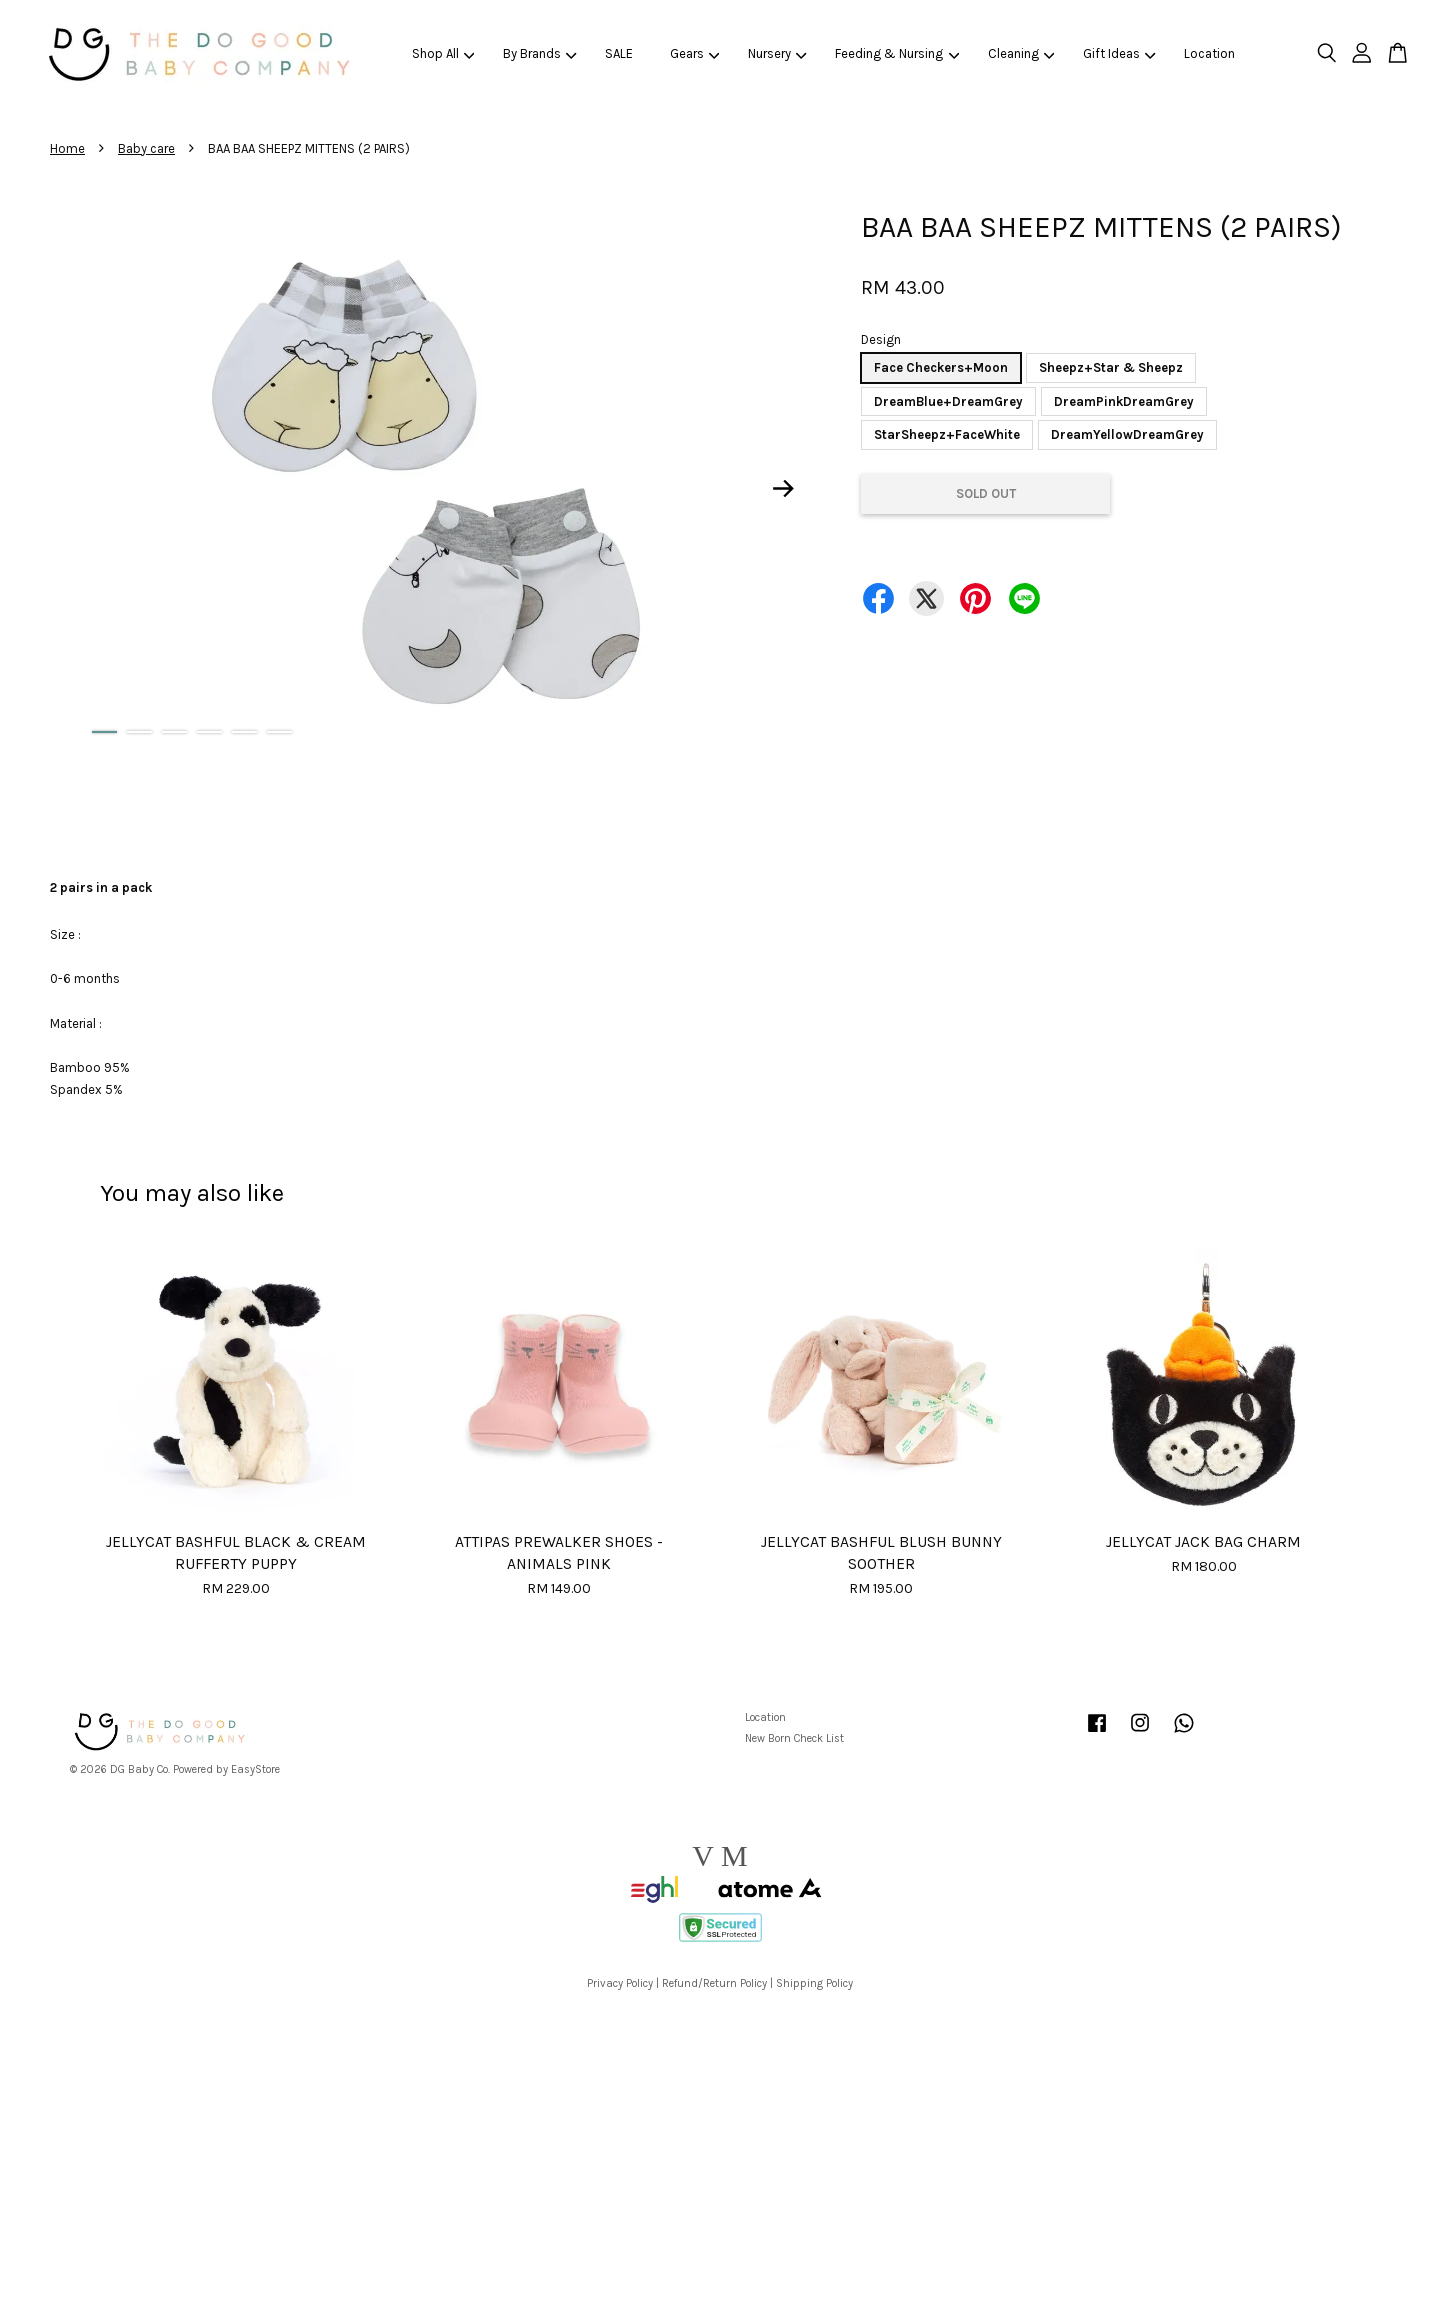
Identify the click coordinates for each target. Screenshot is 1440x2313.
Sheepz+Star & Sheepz (1111, 367)
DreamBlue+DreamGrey (948, 401)
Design (881, 339)
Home (67, 148)
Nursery (777, 53)
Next (784, 489)
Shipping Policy (814, 1983)
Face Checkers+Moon (941, 367)
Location (1209, 53)
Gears (695, 53)
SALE (619, 53)
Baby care (146, 148)
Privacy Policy (620, 1983)
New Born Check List (794, 1738)
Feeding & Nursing (897, 53)
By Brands (540, 53)
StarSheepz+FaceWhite (947, 434)
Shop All (443, 53)
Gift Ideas (1119, 53)
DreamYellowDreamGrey (1127, 434)
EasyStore (255, 1769)
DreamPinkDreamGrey (1124, 401)
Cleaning (1021, 53)
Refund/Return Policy (714, 1983)
